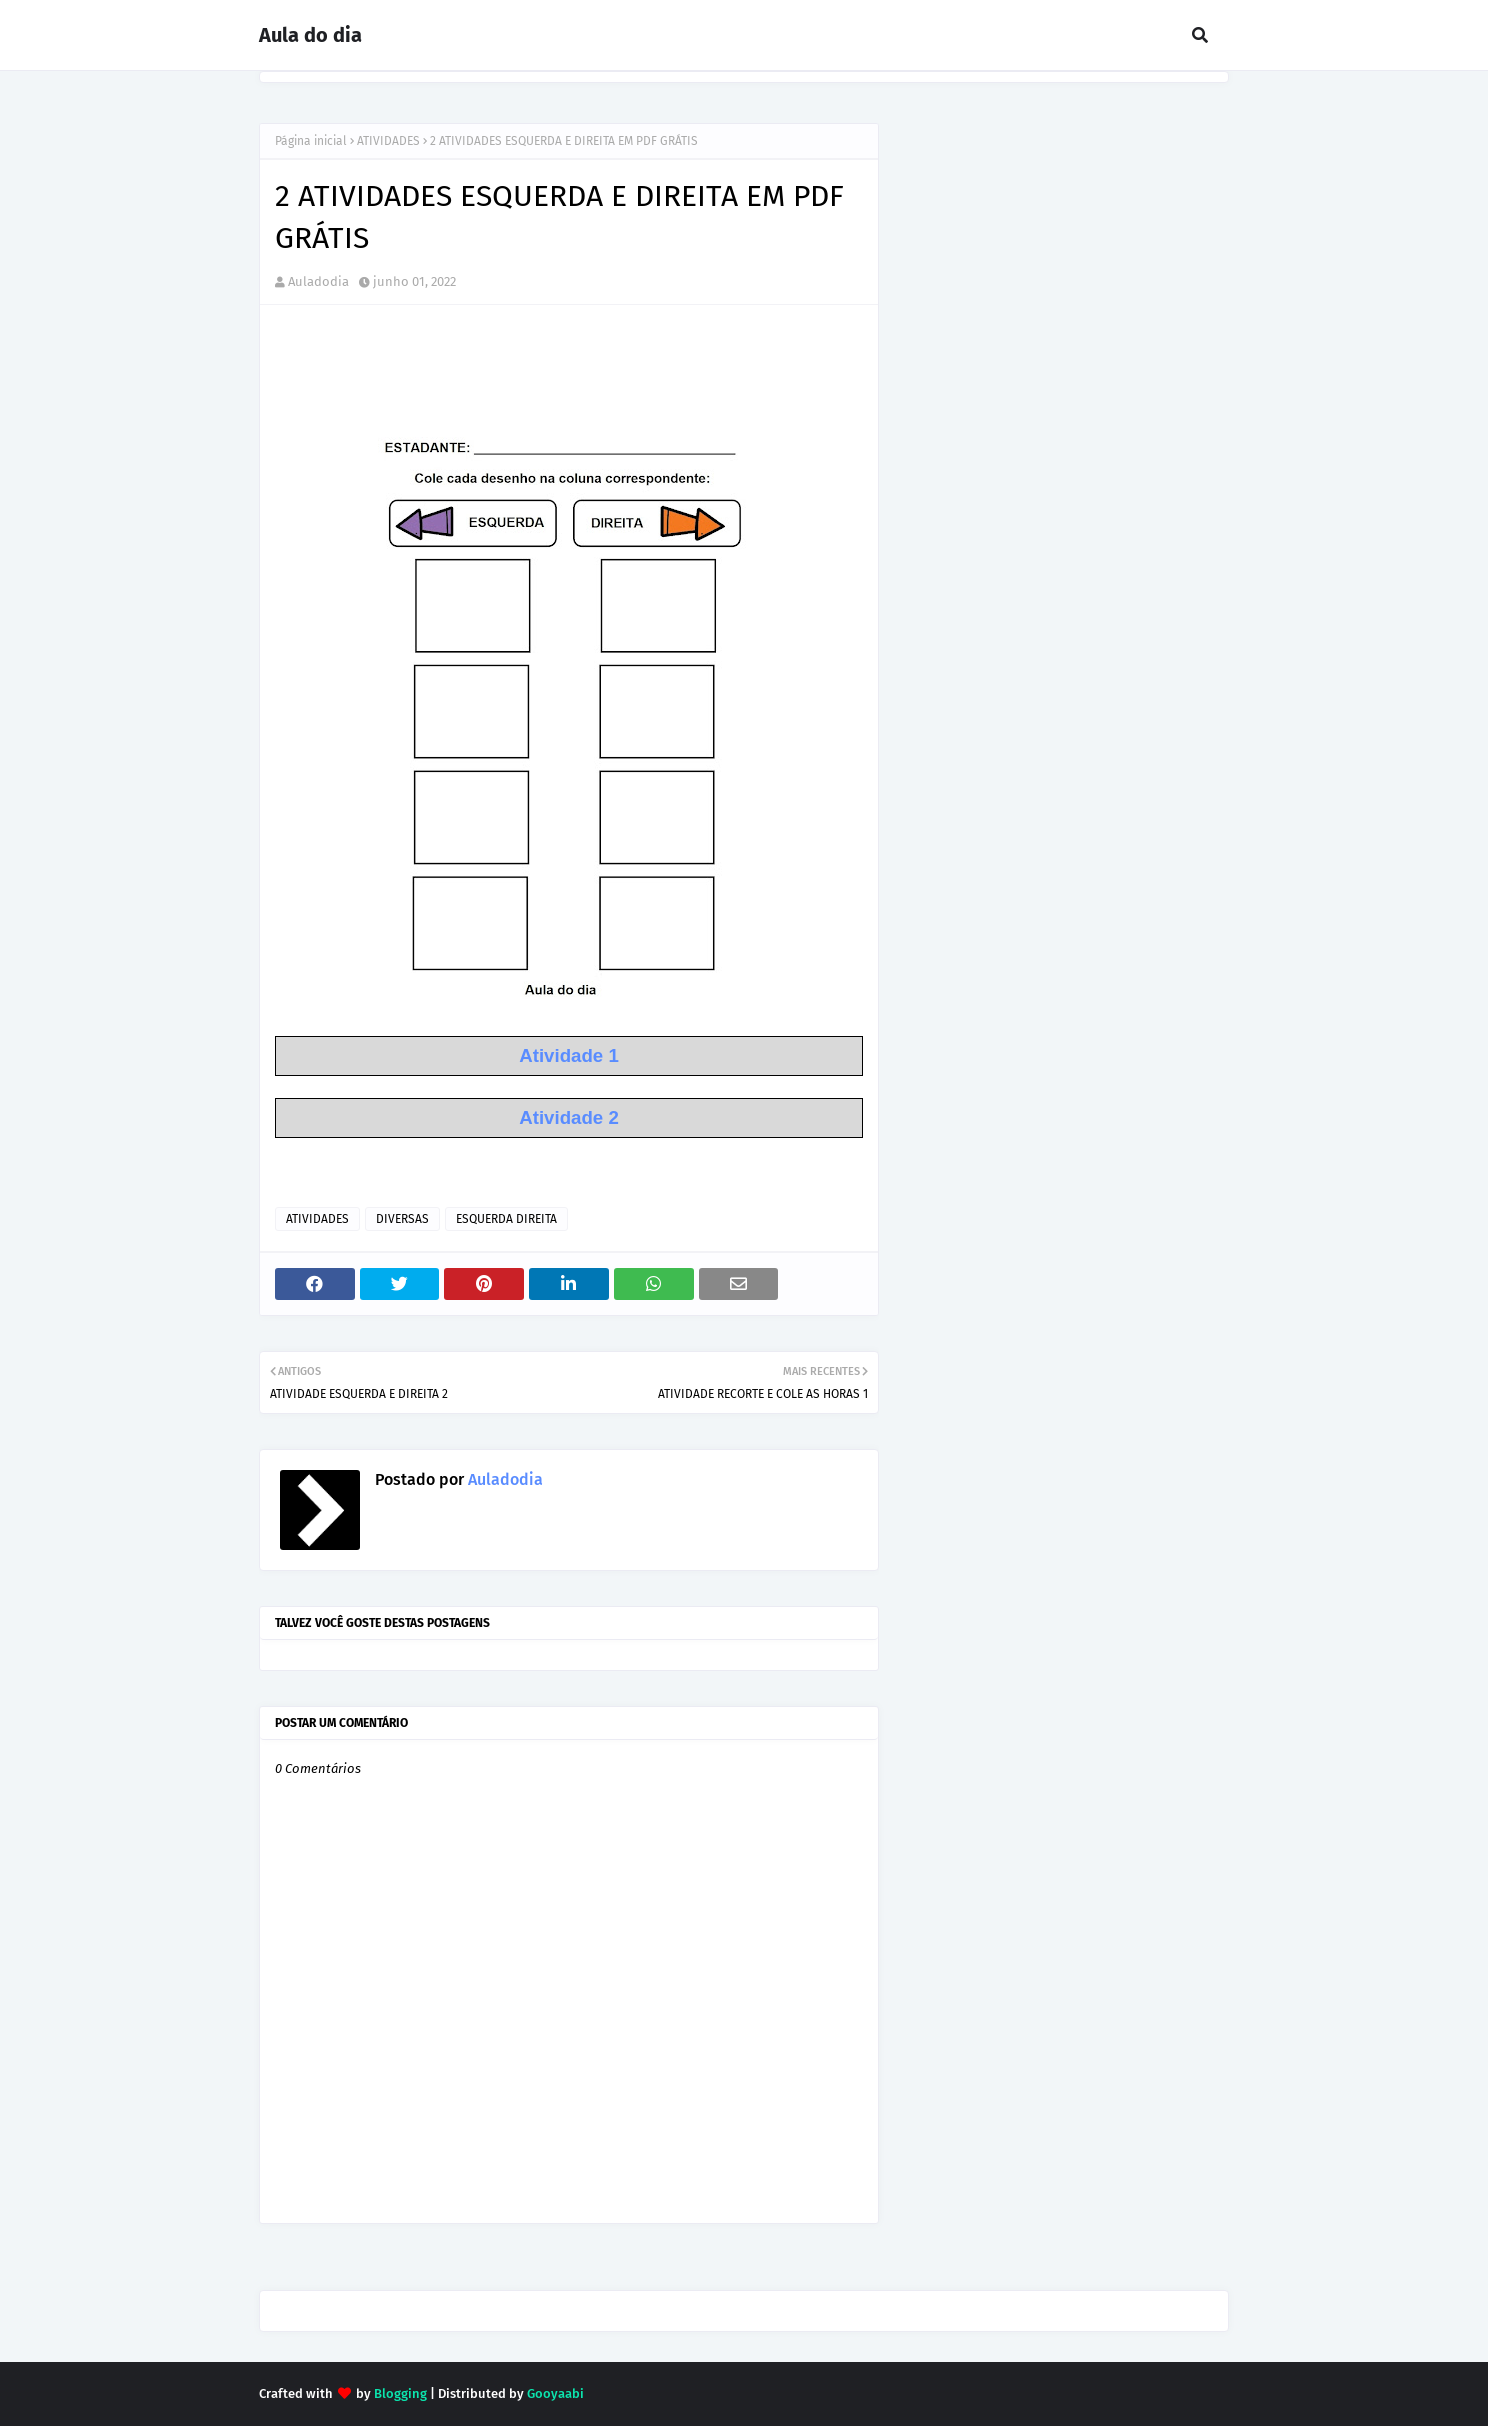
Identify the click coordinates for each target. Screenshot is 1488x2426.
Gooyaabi (555, 2393)
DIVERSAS (402, 1219)
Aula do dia (310, 35)
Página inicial (311, 141)
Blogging (400, 2393)
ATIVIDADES (388, 141)
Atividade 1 (569, 1055)
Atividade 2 (569, 1117)
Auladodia (318, 281)
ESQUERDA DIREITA (506, 1219)
